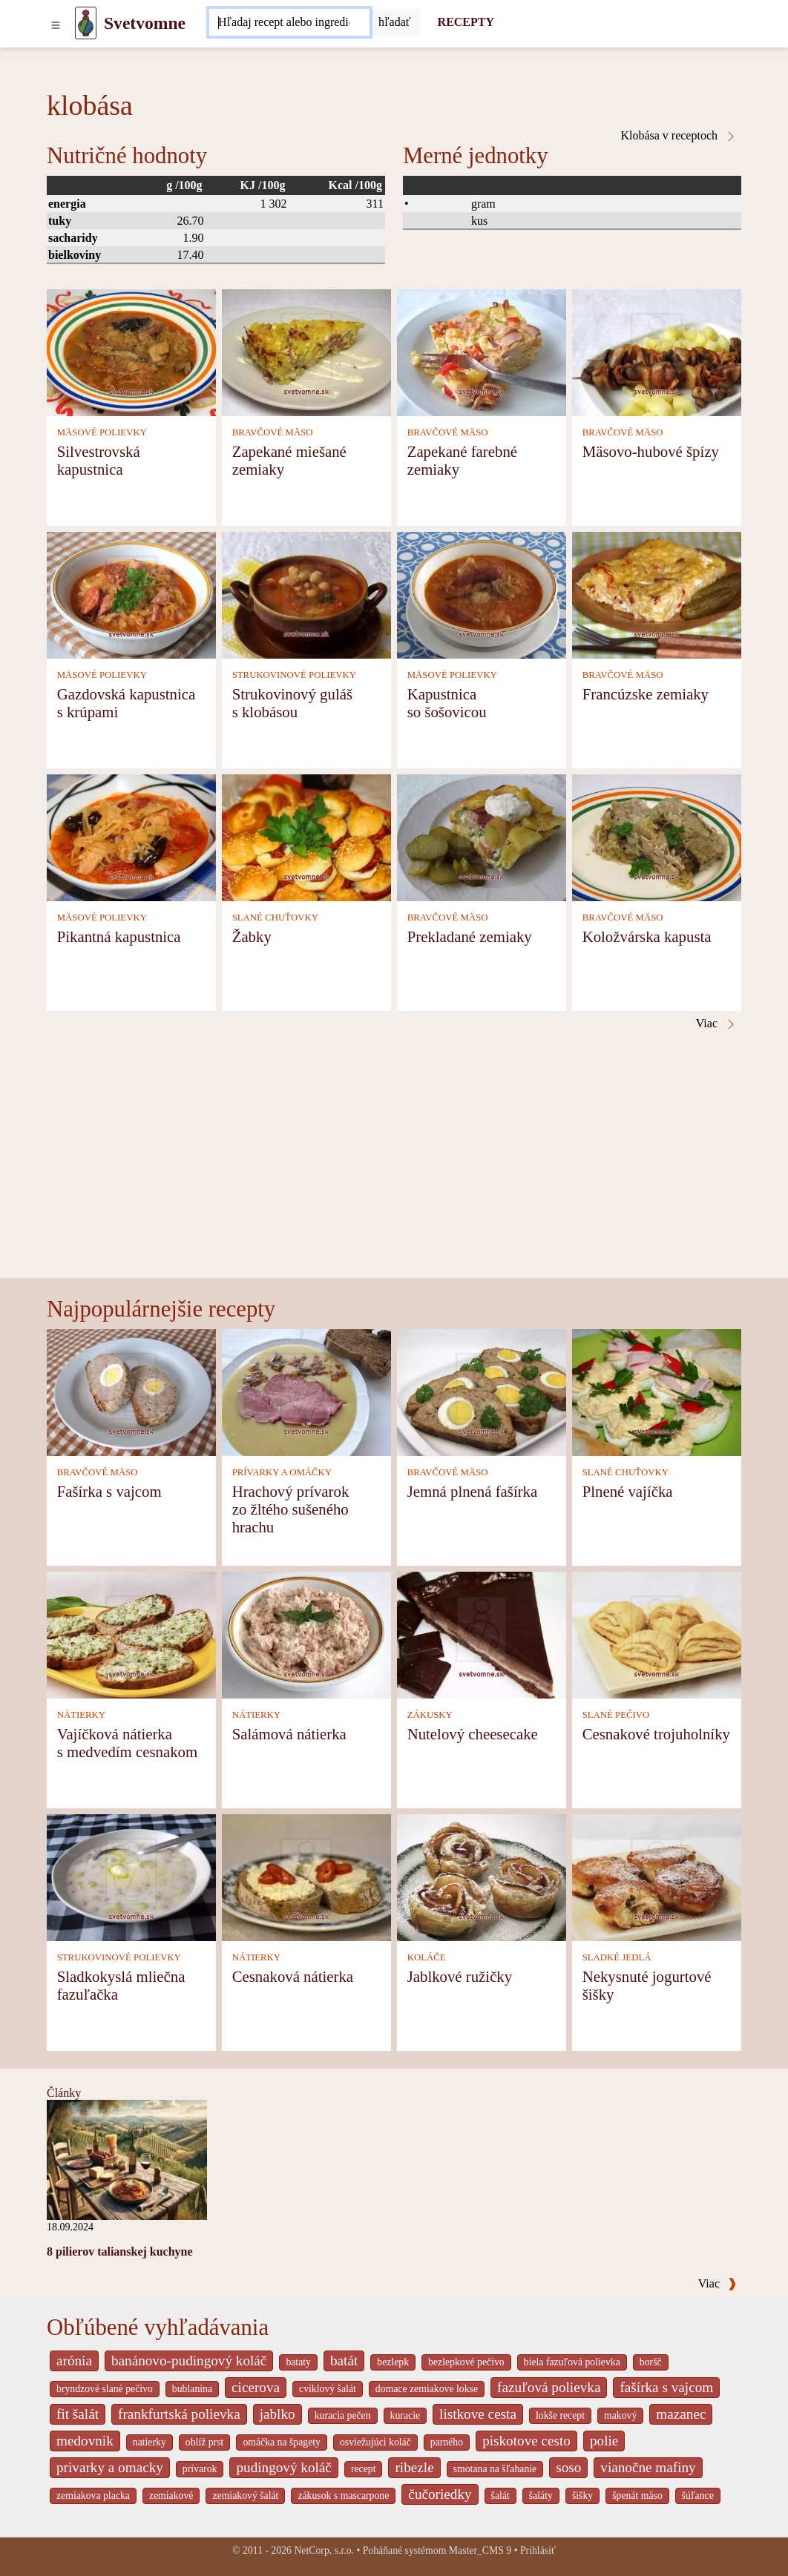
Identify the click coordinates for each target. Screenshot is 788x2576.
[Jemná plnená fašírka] (481, 1391)
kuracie (405, 2415)
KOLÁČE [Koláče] (426, 1957)
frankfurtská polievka (179, 2414)
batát (344, 2360)
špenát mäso (637, 2495)
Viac (717, 2283)
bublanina (192, 2388)
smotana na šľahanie (495, 2468)
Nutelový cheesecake (472, 1733)
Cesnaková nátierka (292, 1976)
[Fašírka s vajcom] (131, 1391)
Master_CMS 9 (480, 2550)
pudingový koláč (283, 2467)
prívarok (200, 2468)
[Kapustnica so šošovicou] (481, 593)
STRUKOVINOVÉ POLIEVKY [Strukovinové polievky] (294, 675)
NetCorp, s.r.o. (324, 2550)
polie (604, 2440)
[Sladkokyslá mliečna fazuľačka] (131, 1876)
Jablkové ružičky (460, 1976)
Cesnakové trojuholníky (656, 1733)
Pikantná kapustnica (119, 936)
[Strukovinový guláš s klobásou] (306, 593)
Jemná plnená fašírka (472, 1491)
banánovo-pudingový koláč (188, 2360)
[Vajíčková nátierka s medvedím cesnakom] (131, 1633)
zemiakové (171, 2495)
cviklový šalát (327, 2388)
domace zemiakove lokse (426, 2388)
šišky (582, 2495)
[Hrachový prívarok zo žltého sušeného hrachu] (306, 1391)
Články (64, 2092)
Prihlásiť (538, 2550)
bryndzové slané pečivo (104, 2388)
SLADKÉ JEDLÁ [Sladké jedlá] (616, 1957)
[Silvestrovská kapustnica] (131, 351)
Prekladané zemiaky (469, 936)
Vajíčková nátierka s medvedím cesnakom (127, 1742)
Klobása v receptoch (678, 135)
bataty (298, 2362)
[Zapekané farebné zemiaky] (481, 351)
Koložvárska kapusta (647, 936)
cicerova (256, 2387)
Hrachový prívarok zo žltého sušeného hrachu (290, 1509)
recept (363, 2468)
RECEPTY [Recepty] (466, 22)
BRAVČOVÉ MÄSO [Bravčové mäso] (272, 432)
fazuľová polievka (548, 2387)
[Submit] (395, 22)
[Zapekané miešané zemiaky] (306, 351)
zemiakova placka (93, 2495)
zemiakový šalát (245, 2495)
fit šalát (77, 2414)
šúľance (698, 2495)
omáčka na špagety (282, 2442)
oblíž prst (204, 2442)
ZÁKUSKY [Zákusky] (430, 1715)
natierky (149, 2442)
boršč (651, 2362)
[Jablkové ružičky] (481, 1876)
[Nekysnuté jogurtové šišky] (656, 1876)
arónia (74, 2360)
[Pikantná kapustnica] (131, 836)
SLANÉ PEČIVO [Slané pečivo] (616, 1715)
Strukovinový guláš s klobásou (292, 702)
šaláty (541, 2495)
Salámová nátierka (289, 1733)
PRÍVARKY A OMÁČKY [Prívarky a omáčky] (282, 1472)
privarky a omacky (109, 2467)
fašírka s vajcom (666, 2387)
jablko (277, 2414)
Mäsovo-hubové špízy (650, 451)
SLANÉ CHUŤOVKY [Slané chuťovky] (275, 917)
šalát (500, 2495)
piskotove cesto (526, 2440)
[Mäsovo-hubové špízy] (656, 351)
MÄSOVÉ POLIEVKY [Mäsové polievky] (102, 432)
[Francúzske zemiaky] (656, 593)
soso (568, 2467)
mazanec (681, 2414)
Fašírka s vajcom (109, 1491)
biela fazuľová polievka (572, 2362)
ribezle (414, 2467)
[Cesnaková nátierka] (306, 1876)
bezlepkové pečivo (466, 2362)
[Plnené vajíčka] (656, 1391)
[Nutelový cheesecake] (481, 1633)
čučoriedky (439, 2494)
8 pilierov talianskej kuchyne (120, 2251)
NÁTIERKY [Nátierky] (81, 1715)
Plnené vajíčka (627, 1491)
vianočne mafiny (647, 2467)
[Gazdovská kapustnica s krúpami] (131, 593)
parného (446, 2442)
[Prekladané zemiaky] (481, 836)
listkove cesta (477, 2414)
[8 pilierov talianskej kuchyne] (127, 2158)
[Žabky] (306, 836)
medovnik (85, 2440)
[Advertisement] (394, 1167)
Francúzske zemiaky (645, 693)
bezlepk (393, 2362)
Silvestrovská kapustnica (98, 460)
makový (620, 2415)
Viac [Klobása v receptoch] (716, 1023)
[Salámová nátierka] (306, 1633)
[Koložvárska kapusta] (656, 836)
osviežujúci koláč (375, 2442)
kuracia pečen (343, 2415)
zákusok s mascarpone (343, 2495)
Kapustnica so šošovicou (447, 702)
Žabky (252, 936)
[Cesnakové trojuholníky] (656, 1633)
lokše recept (560, 2415)
